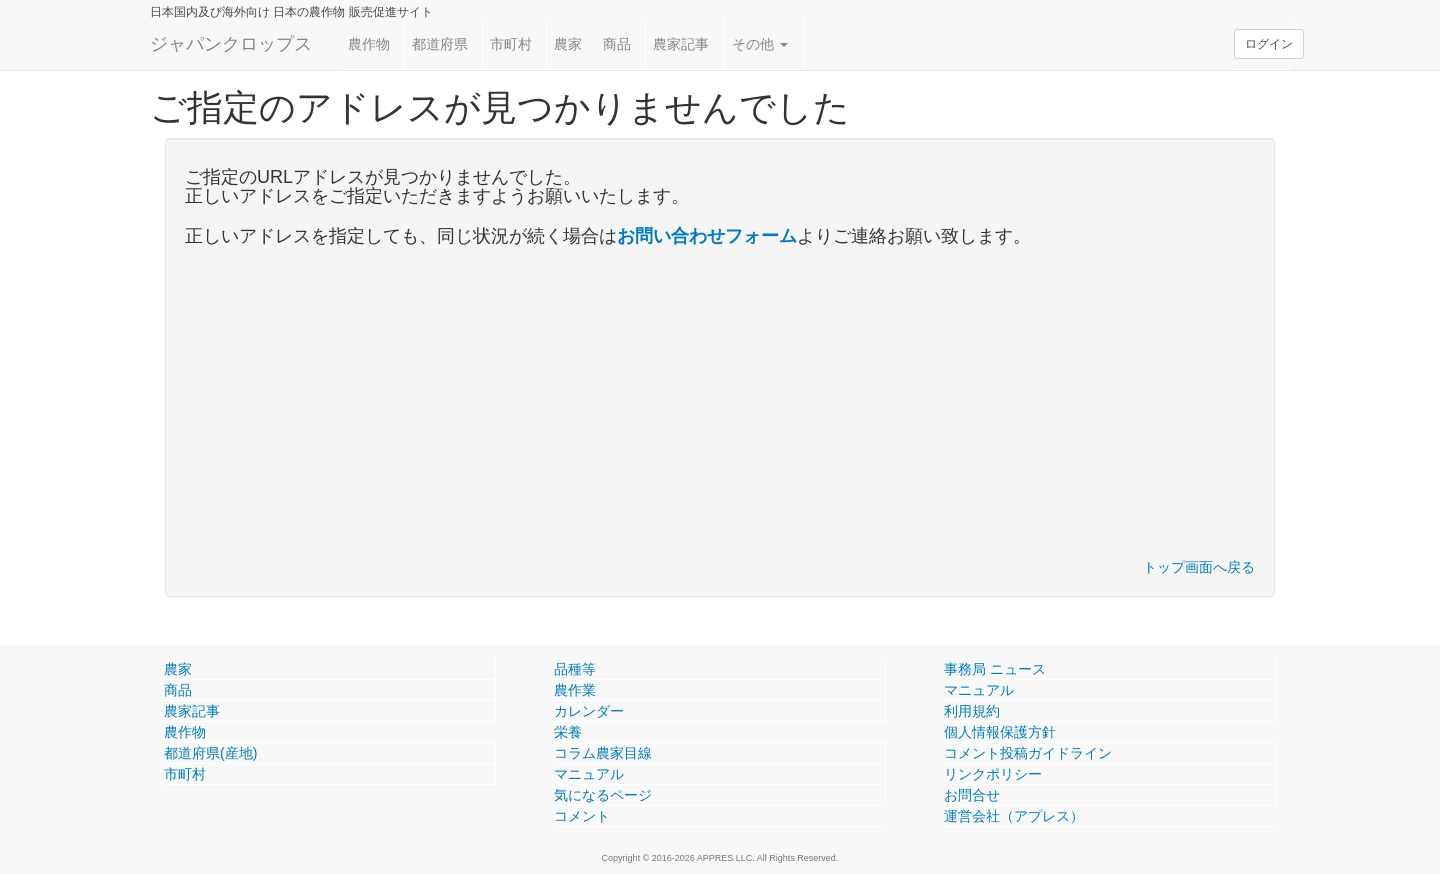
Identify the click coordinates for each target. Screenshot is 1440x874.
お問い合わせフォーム (707, 236)
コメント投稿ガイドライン (1028, 753)
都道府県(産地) (210, 753)
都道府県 (440, 44)
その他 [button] (760, 44)
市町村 (511, 44)
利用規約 (972, 711)
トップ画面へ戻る (1199, 567)
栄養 (568, 732)
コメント (582, 816)
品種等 (575, 669)
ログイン (1269, 44)
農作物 (369, 44)
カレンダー (589, 711)
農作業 (575, 690)
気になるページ (603, 795)
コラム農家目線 (603, 753)
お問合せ (972, 795)
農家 (568, 44)
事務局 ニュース (995, 669)
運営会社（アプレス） (1014, 816)
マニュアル (589, 774)
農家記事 (681, 44)
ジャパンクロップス (231, 44)
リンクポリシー (993, 774)
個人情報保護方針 (1000, 732)
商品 (617, 44)
